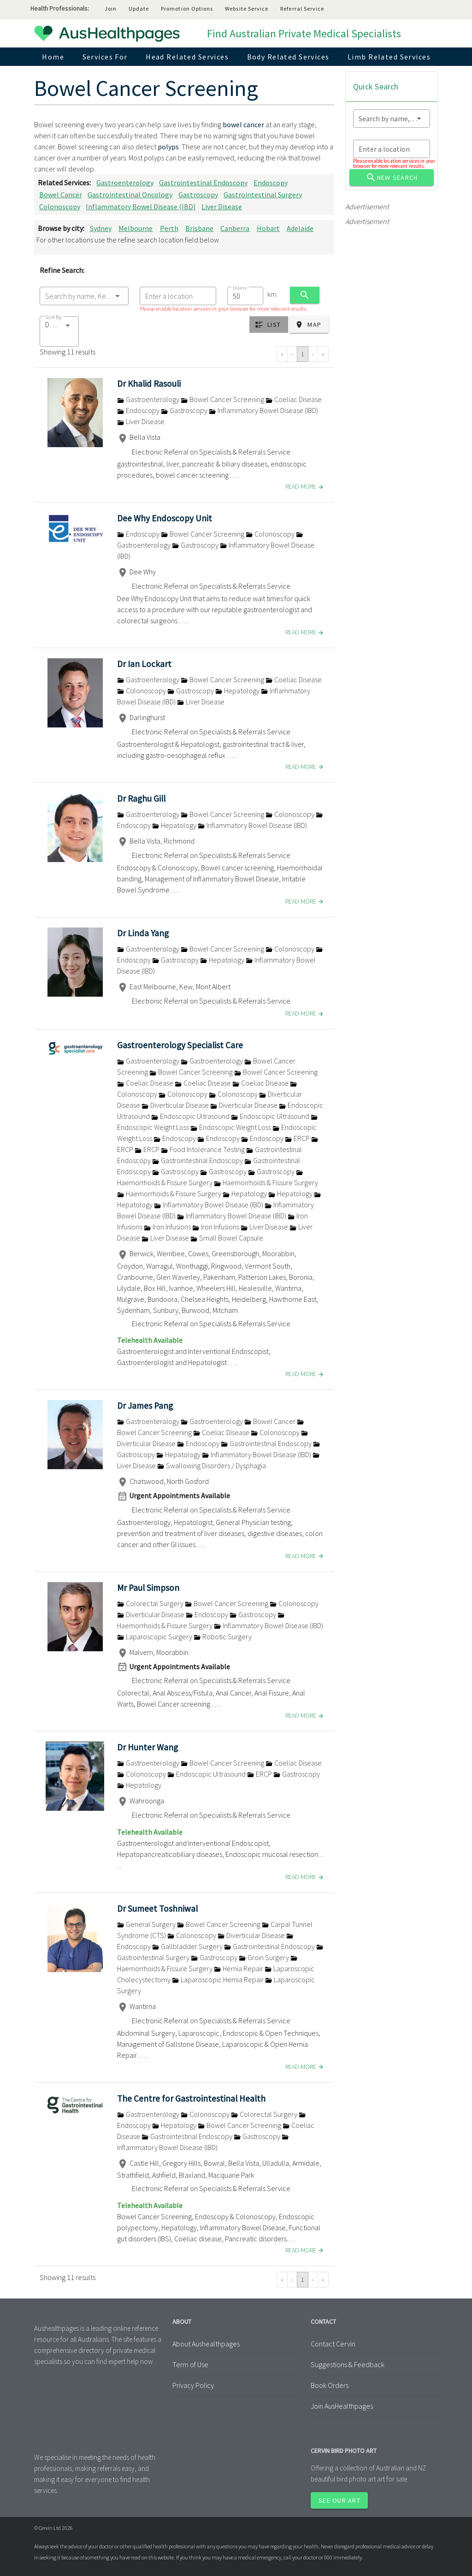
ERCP (298, 1138)
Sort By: (54, 316)
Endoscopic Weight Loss (231, 1127)
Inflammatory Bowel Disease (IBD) (140, 206)
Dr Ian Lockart (144, 663)
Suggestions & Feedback (347, 2364)
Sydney (101, 228)
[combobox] (84, 296)
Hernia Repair (239, 1968)
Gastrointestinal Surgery (263, 194)
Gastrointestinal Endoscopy (203, 182)
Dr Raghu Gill (141, 798)
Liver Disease (221, 206)
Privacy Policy (193, 2385)
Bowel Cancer (60, 194)
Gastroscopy (198, 194)
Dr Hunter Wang (147, 1747)
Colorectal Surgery (151, 1603)
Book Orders (329, 2385)
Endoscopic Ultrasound (191, 1116)
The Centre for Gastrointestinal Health (191, 2098)
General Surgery (147, 1924)
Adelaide (300, 228)
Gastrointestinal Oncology (130, 194)
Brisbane (199, 228)
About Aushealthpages (206, 2343)
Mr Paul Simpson (148, 1587)
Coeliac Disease (294, 399)
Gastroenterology (124, 182)
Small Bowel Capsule (226, 1237)
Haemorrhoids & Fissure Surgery (266, 1182)
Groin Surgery (264, 1957)
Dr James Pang (145, 1405)
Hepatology (238, 690)
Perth (169, 228)
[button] (59, 331)
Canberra (234, 228)
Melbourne (135, 228)
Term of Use (190, 2364)
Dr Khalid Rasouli (149, 383)
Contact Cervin (333, 2343)
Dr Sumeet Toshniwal (157, 1908)
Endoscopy (271, 182)
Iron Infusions (168, 1226)
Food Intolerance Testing (203, 1149)
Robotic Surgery (223, 1636)
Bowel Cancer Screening (223, 399)
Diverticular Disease (176, 1105)
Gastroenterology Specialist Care (180, 1045)
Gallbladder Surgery (188, 1946)
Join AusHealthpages (342, 2406)
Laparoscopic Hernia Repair (218, 1979)
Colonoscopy (59, 206)
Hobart (268, 228)
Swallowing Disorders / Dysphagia (211, 1465)
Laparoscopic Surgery (155, 1636)
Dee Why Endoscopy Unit (164, 518)
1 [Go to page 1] (302, 354)
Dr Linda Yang (143, 933)
